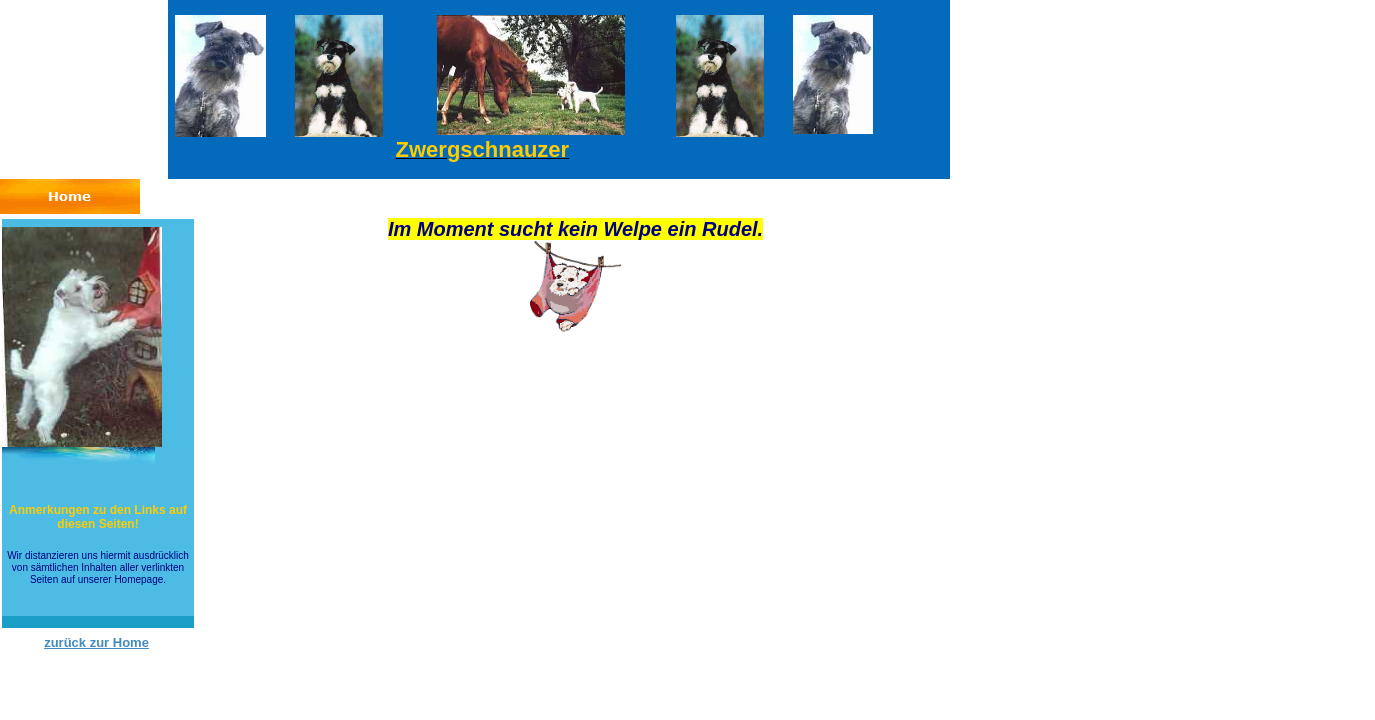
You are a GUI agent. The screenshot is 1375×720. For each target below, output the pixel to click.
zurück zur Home (96, 642)
